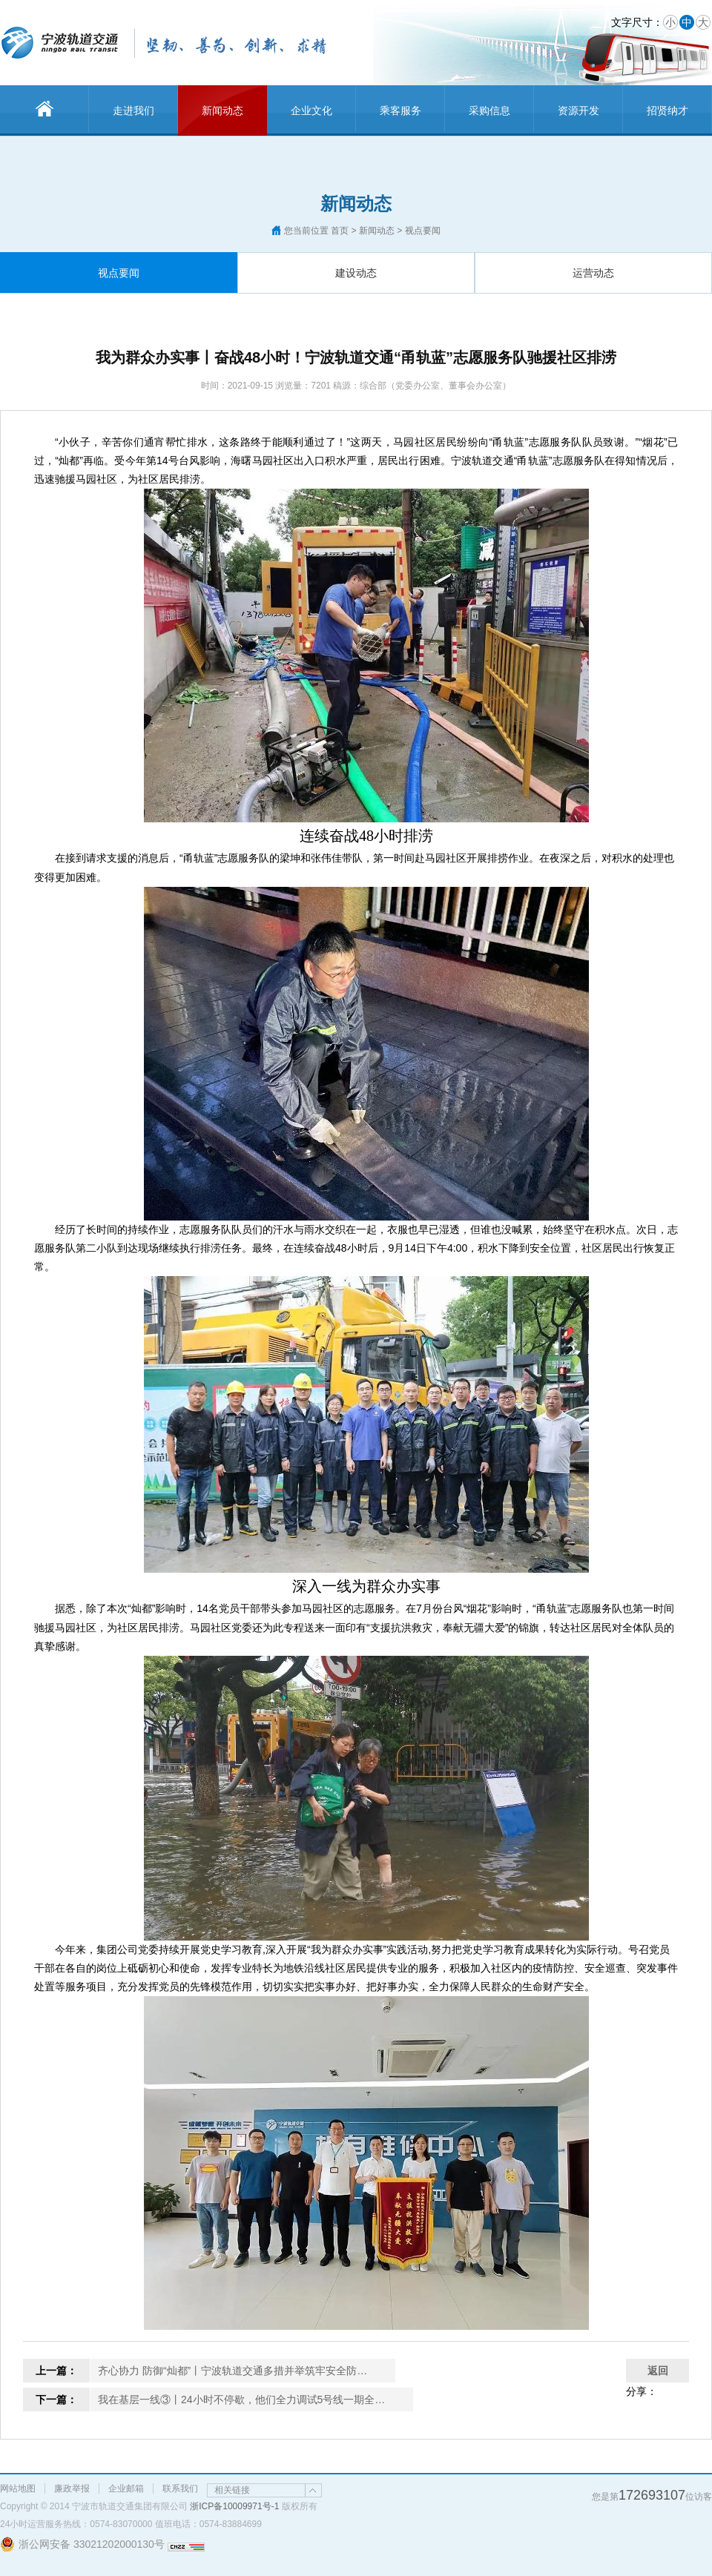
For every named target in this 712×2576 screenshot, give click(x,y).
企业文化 (311, 110)
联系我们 (180, 2488)
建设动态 (356, 273)
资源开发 (578, 110)
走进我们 (133, 110)
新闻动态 (222, 110)
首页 (340, 230)
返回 (657, 2371)
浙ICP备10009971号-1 (234, 2506)
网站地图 (18, 2488)
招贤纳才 (667, 110)
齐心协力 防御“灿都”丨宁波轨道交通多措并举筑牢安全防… (232, 2371)
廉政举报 (72, 2488)
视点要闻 (118, 273)
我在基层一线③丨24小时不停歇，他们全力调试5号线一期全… (241, 2399)
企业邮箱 (126, 2488)
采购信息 (489, 110)
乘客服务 (400, 110)
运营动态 (593, 273)
